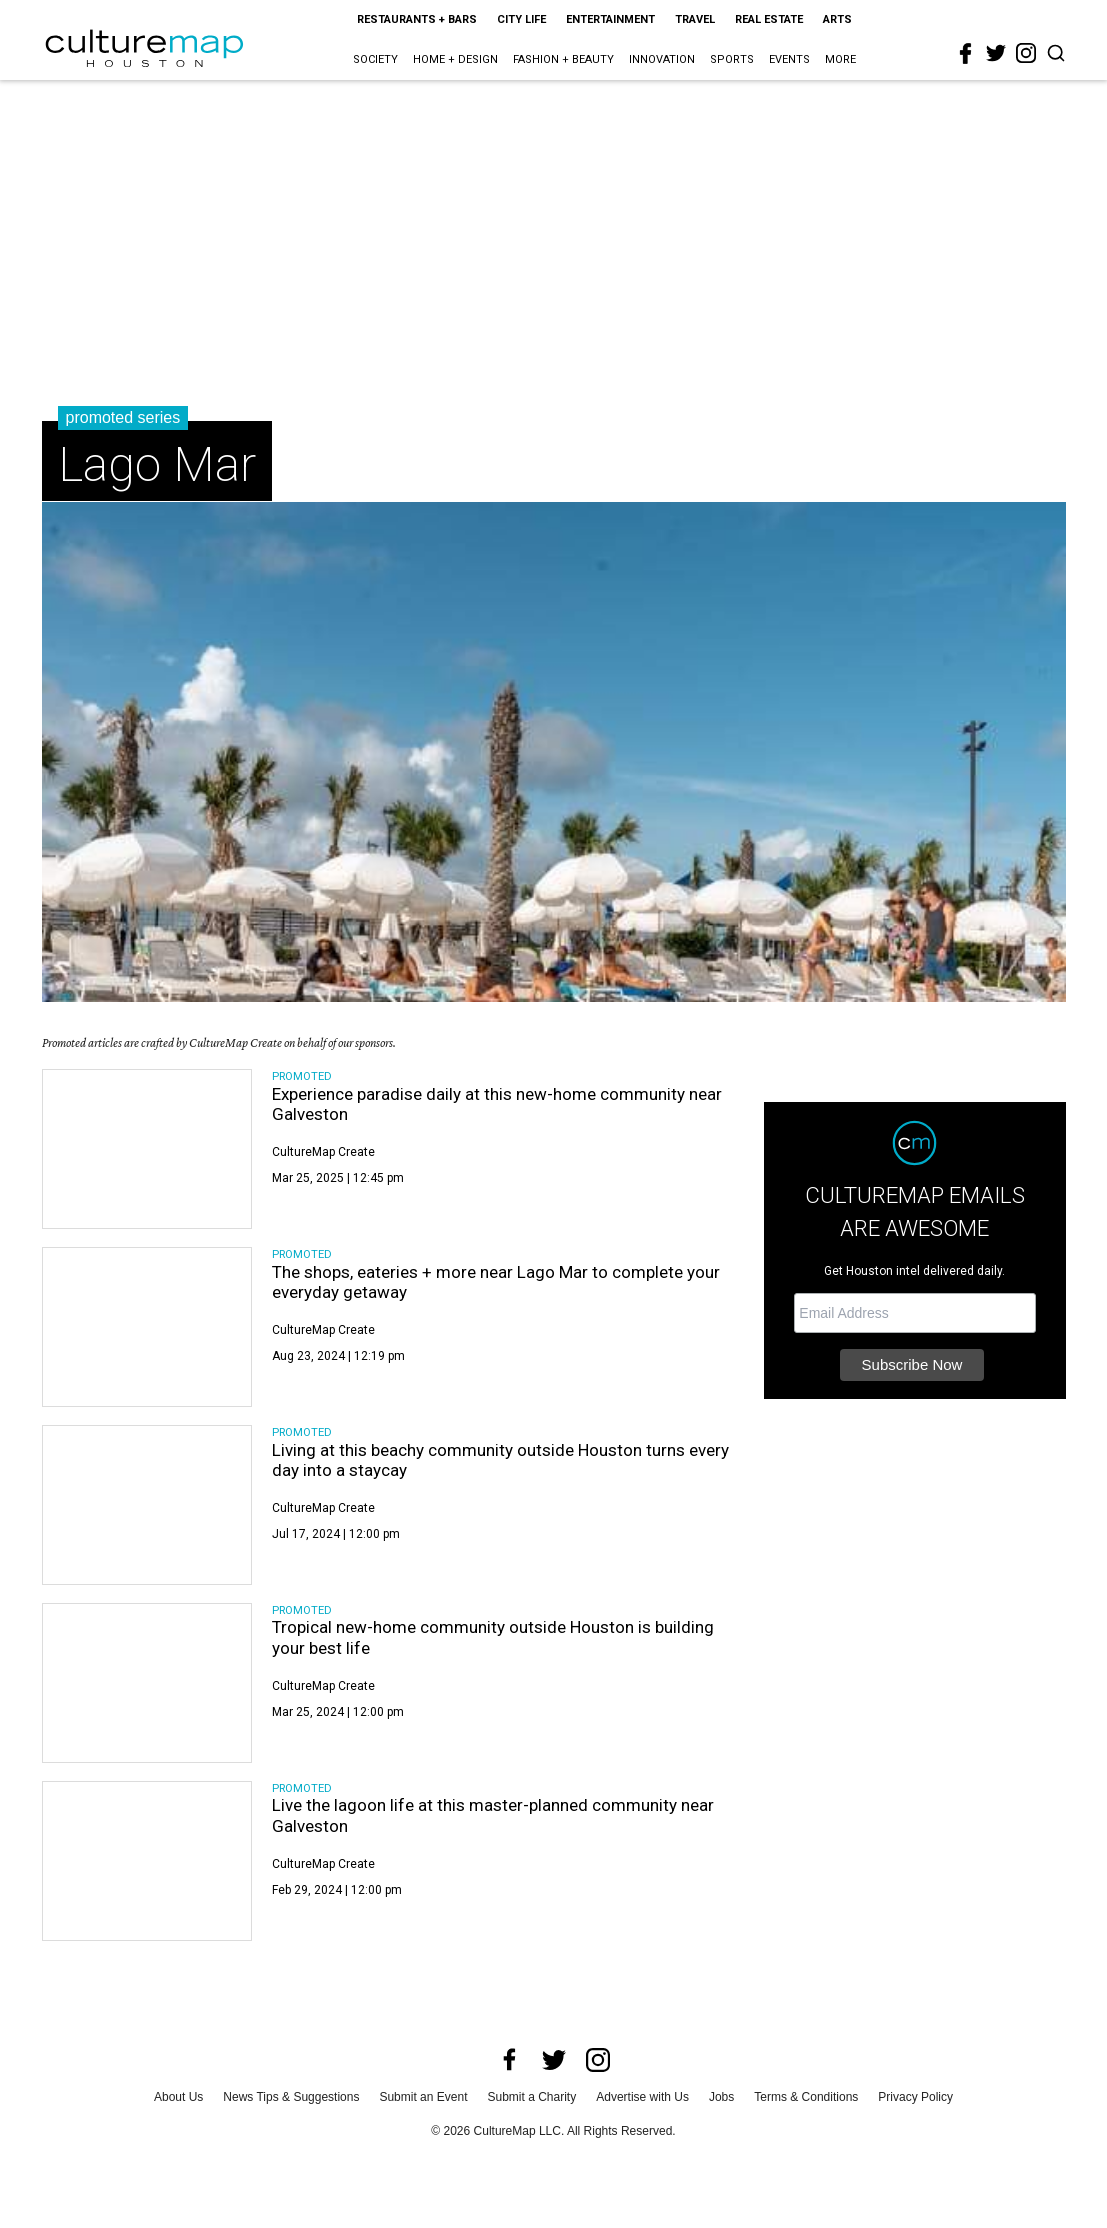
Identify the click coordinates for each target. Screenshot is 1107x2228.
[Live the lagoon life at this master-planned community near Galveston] (147, 1861)
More (840, 59)
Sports (732, 59)
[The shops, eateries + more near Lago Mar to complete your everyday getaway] (147, 1327)
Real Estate (769, 19)
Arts (837, 19)
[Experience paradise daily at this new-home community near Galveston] (147, 1149)
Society (375, 59)
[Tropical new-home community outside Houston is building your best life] (147, 1683)
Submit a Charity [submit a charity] (532, 2097)
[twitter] (996, 53)
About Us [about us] (178, 2097)
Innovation (662, 59)
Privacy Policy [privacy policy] (915, 2097)
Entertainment (610, 19)
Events (789, 59)
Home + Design (455, 59)
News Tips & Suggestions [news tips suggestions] (291, 2097)
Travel (695, 19)
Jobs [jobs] (721, 2097)
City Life (521, 19)
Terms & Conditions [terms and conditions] (806, 2097)
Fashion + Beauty (563, 59)
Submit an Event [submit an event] (423, 2097)
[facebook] (966, 54)
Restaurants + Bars (417, 19)
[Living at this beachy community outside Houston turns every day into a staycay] (147, 1505)
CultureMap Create (323, 1152)
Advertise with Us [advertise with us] (642, 2097)
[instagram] (1026, 53)
